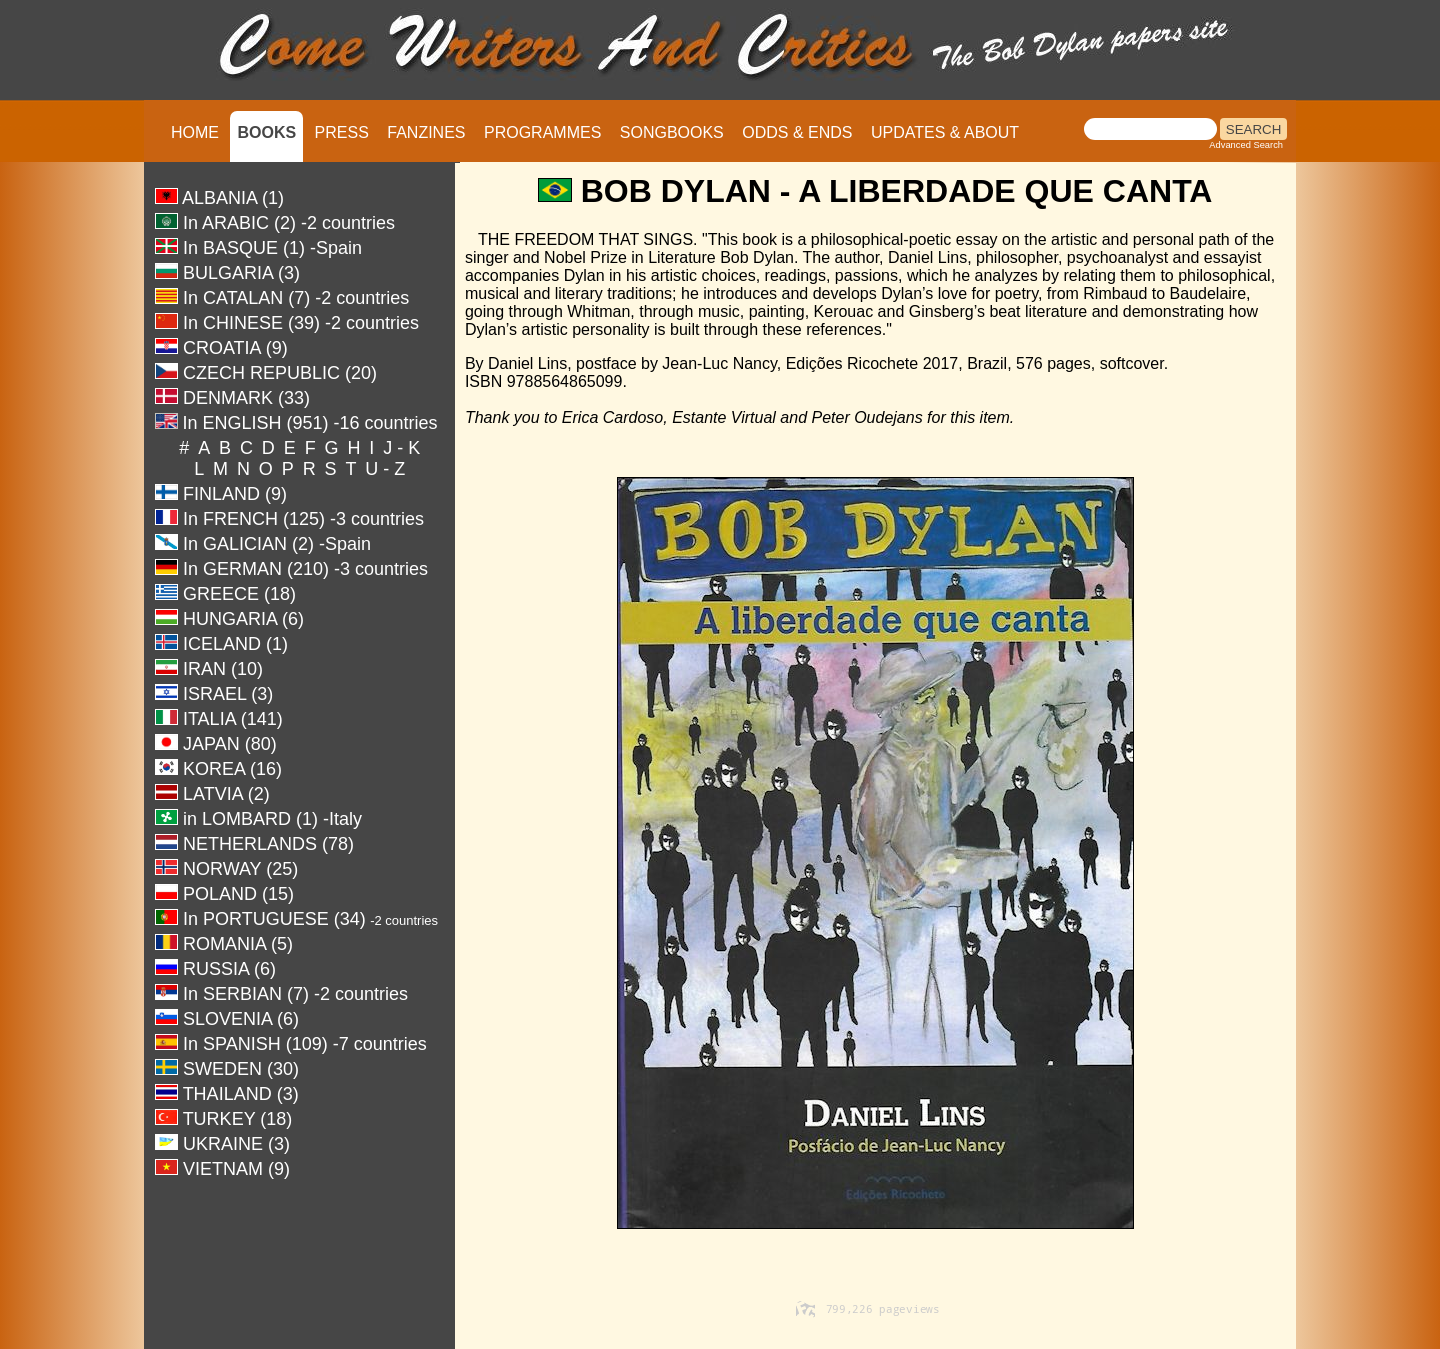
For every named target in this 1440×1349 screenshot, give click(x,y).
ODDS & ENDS (797, 132)
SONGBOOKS (672, 132)
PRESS (342, 132)
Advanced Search (1246, 145)
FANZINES (426, 132)
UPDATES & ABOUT (945, 132)
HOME (195, 132)
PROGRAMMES (542, 132)
